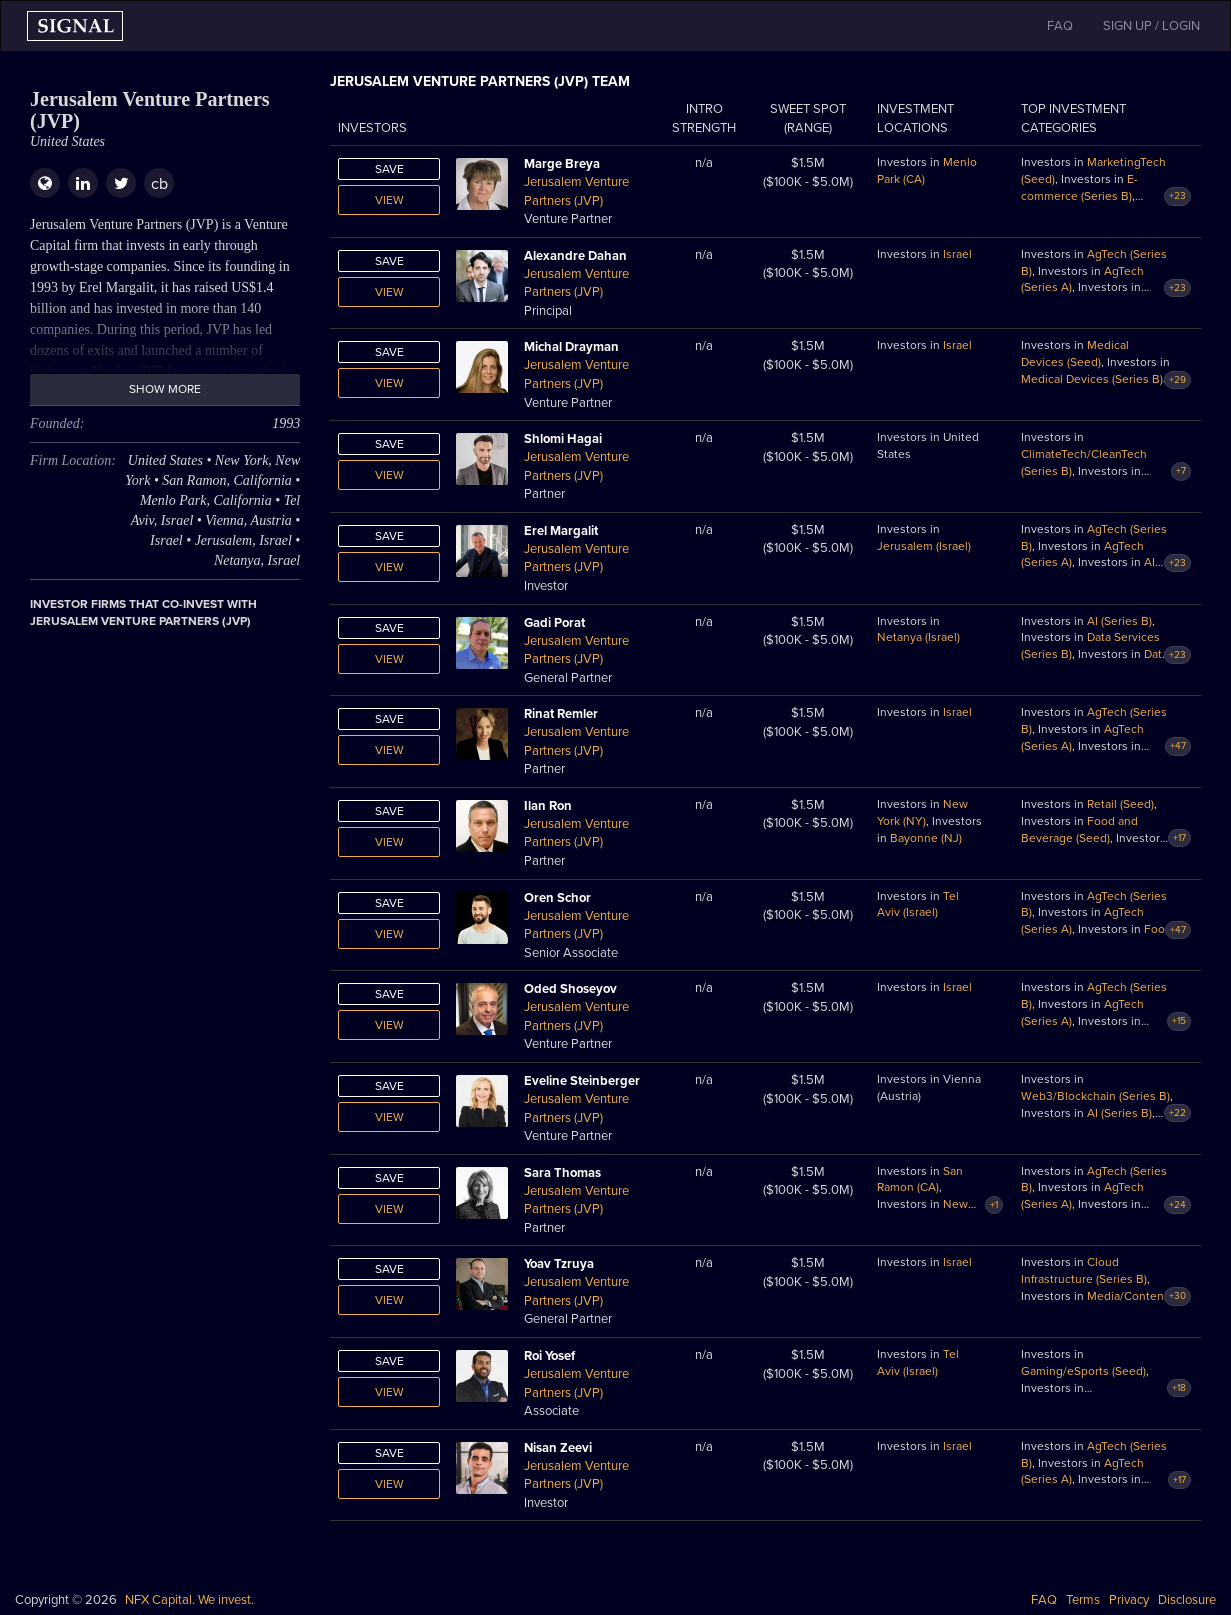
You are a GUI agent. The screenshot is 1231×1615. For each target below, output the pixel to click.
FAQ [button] (1060, 26)
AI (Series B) (1119, 621)
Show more (165, 389)
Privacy (1129, 1600)
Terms (1083, 1600)
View (389, 200)
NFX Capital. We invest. (189, 1600)
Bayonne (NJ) (926, 838)
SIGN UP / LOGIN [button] (1151, 26)
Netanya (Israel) (918, 637)
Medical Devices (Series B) (1092, 379)
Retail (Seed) (1120, 804)
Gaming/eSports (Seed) (1083, 1371)
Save (389, 169)
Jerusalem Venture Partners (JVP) (576, 191)
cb (159, 184)
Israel (957, 254)
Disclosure (1187, 1600)
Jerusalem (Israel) (924, 546)
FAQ (1044, 1600)
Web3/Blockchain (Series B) (1095, 1096)
